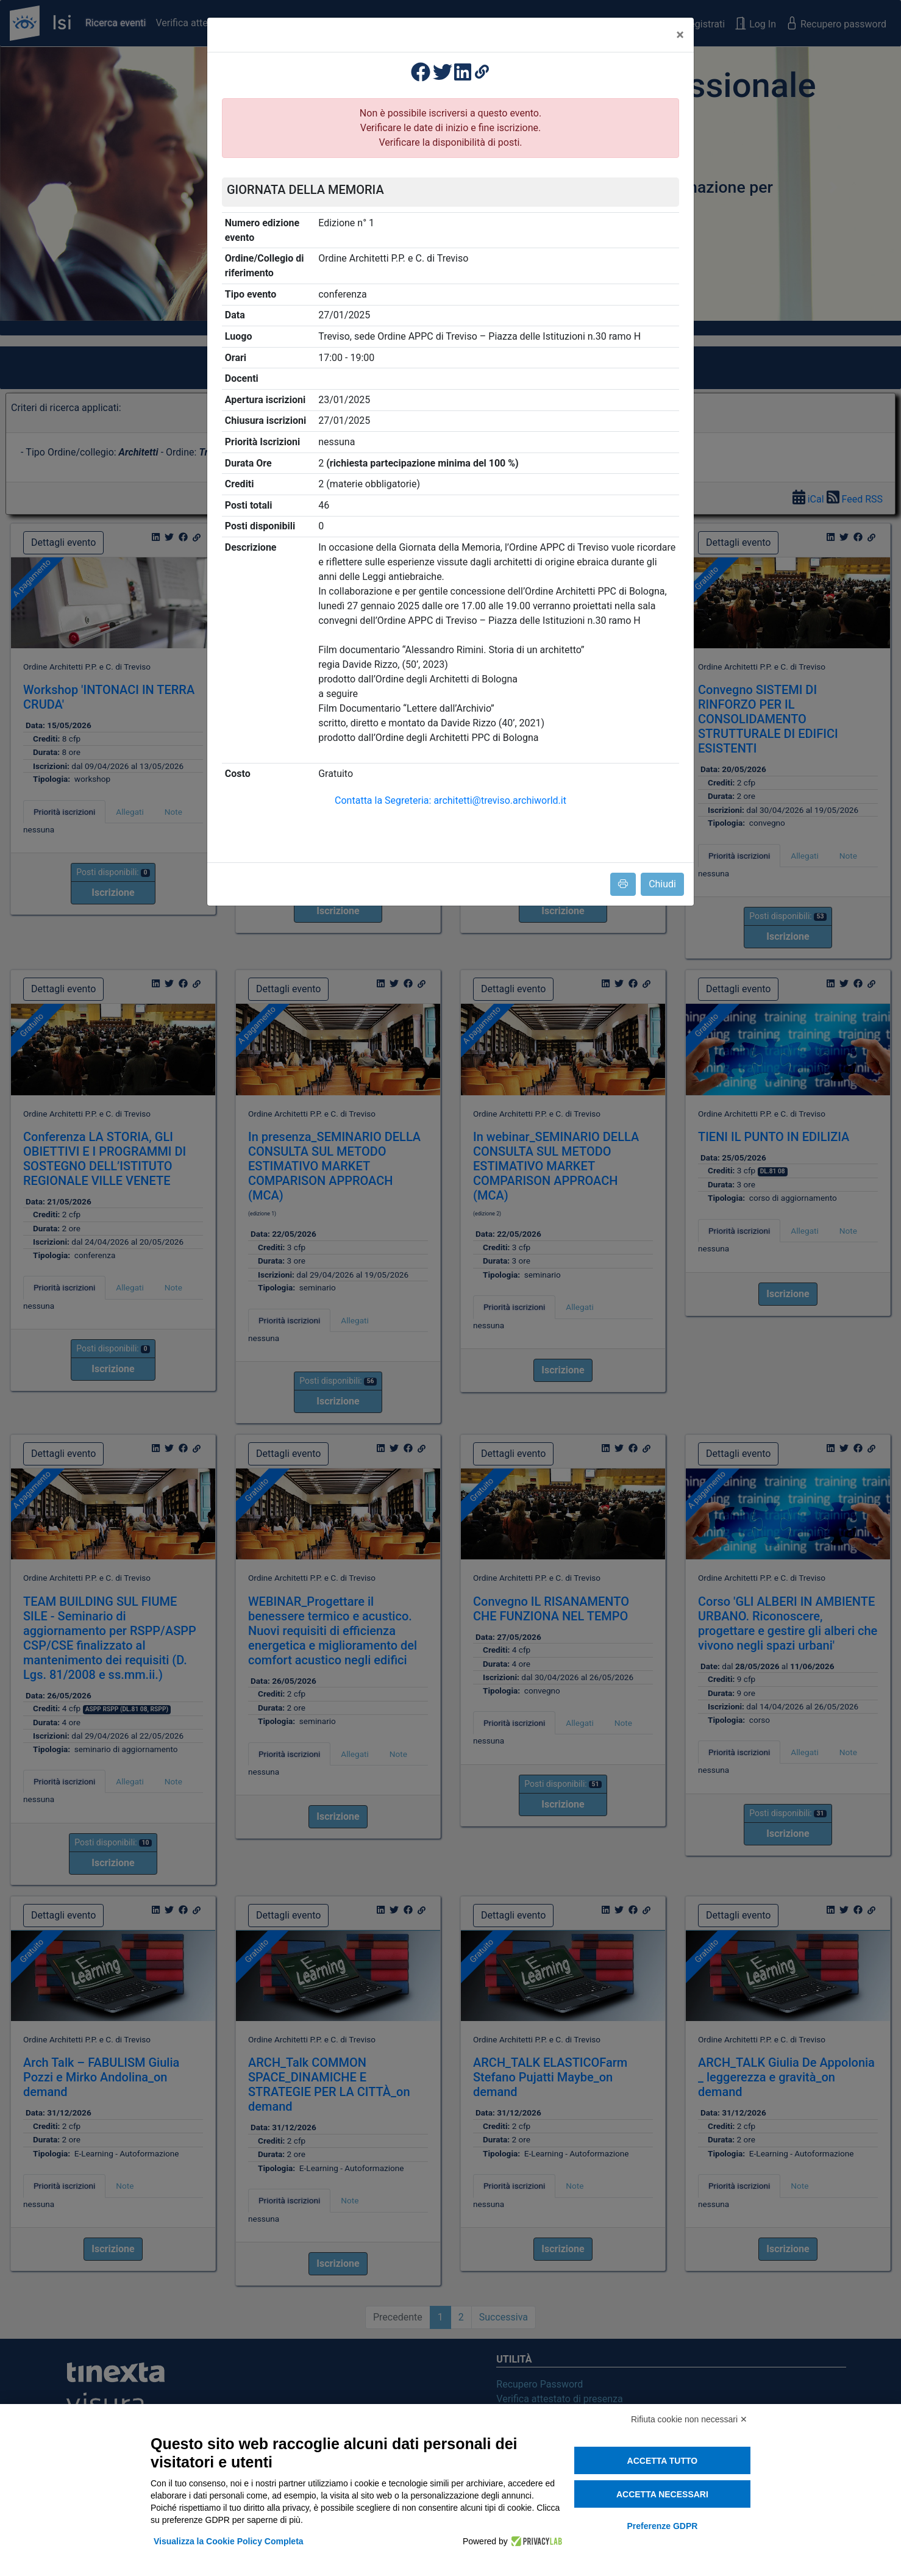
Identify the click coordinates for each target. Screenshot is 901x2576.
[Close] (680, 35)
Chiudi (662, 884)
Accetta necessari (662, 2494)
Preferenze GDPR (662, 2526)
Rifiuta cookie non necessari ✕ (689, 2419)
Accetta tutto (662, 2461)
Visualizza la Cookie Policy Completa (229, 2541)
